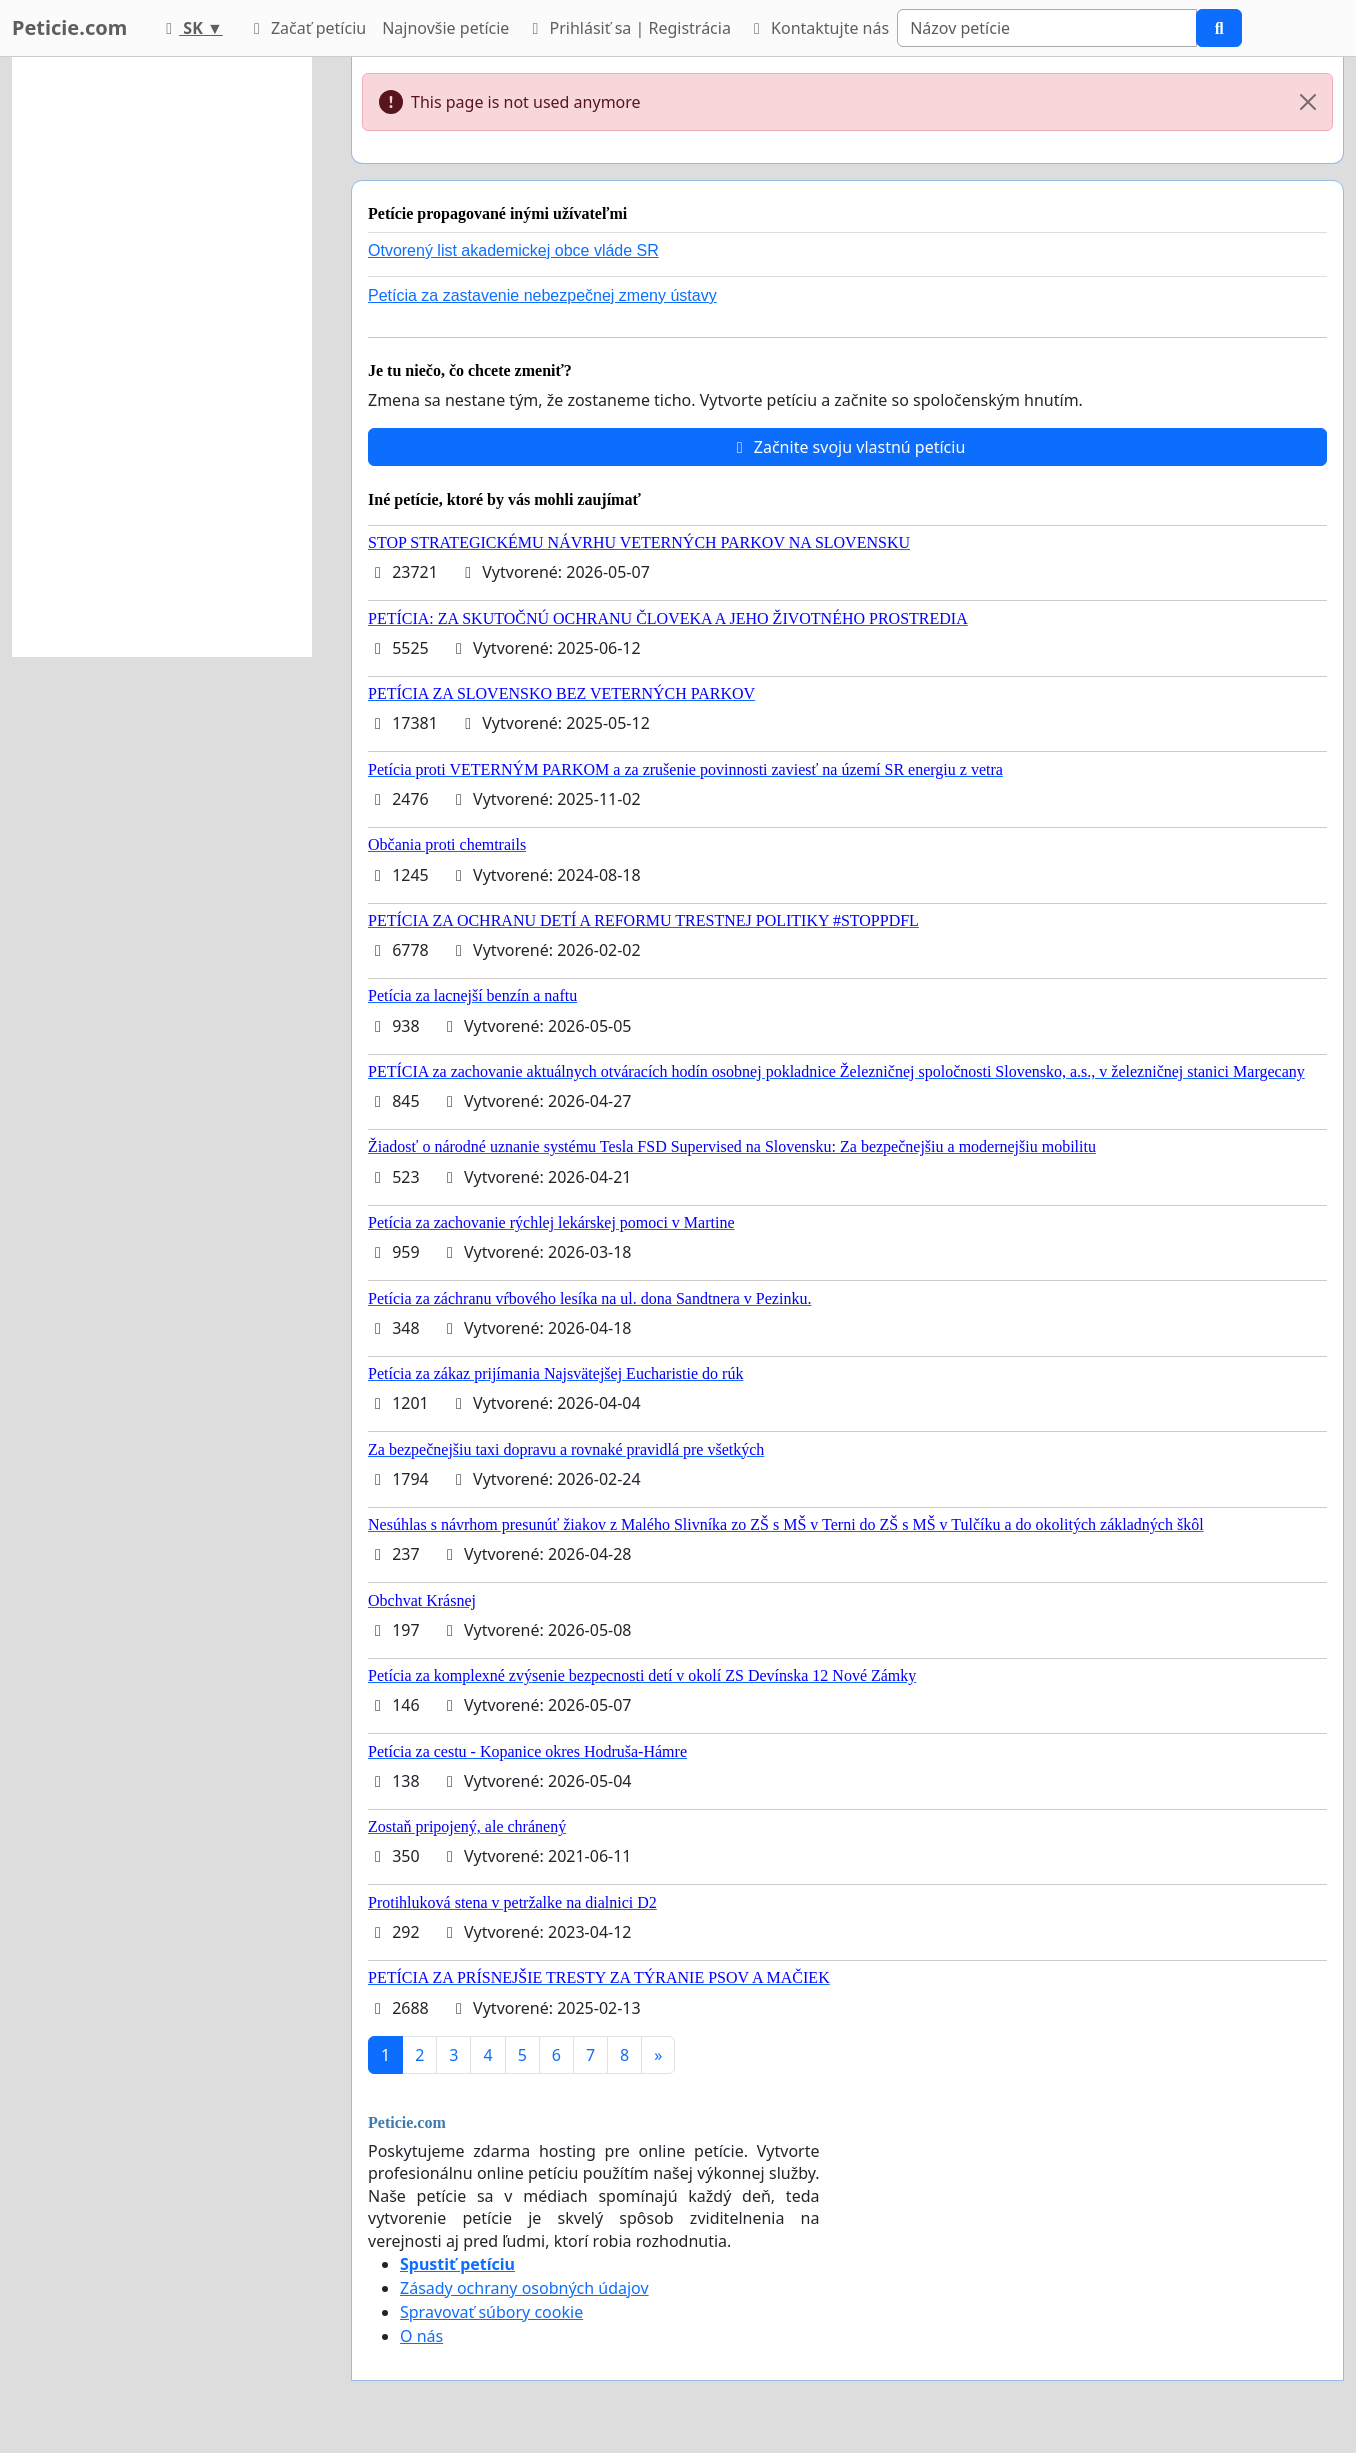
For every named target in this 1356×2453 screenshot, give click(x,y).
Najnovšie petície (445, 28)
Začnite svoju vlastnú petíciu (848, 447)
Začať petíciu (306, 28)
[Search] (1047, 28)
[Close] (1308, 102)
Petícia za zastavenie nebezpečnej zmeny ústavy (542, 295)
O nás (421, 2336)
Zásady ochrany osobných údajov (524, 2288)
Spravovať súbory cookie (491, 2312)
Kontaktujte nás (818, 28)
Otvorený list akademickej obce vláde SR (513, 250)
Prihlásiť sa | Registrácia (628, 28)
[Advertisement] (162, 357)
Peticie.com (69, 27)
